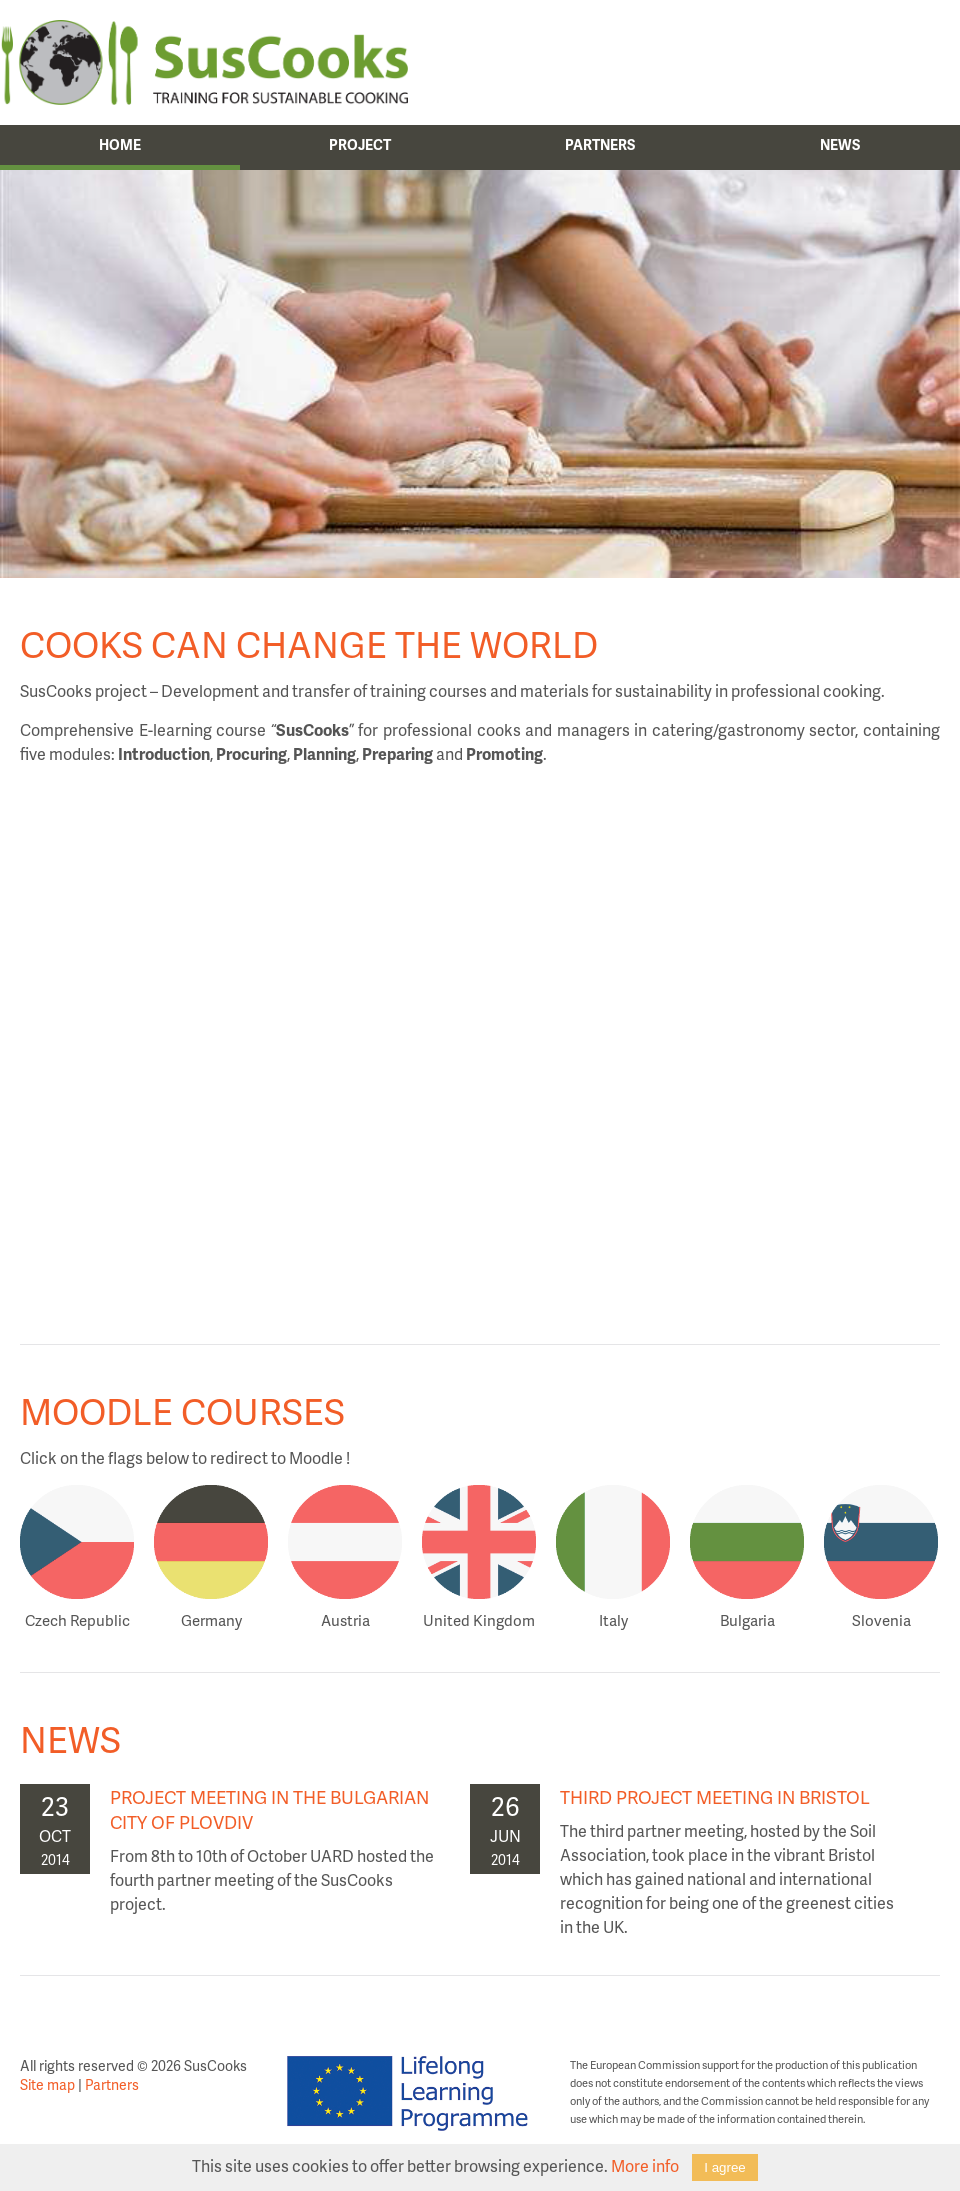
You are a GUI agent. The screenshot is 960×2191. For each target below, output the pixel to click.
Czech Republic (77, 1620)
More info (645, 2165)
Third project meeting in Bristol (715, 1796)
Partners (112, 2084)
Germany (211, 1620)
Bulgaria (747, 1620)
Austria (345, 1620)
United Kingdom (479, 1620)
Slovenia (881, 1620)
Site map (47, 2084)
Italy (613, 1620)
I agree (725, 2167)
